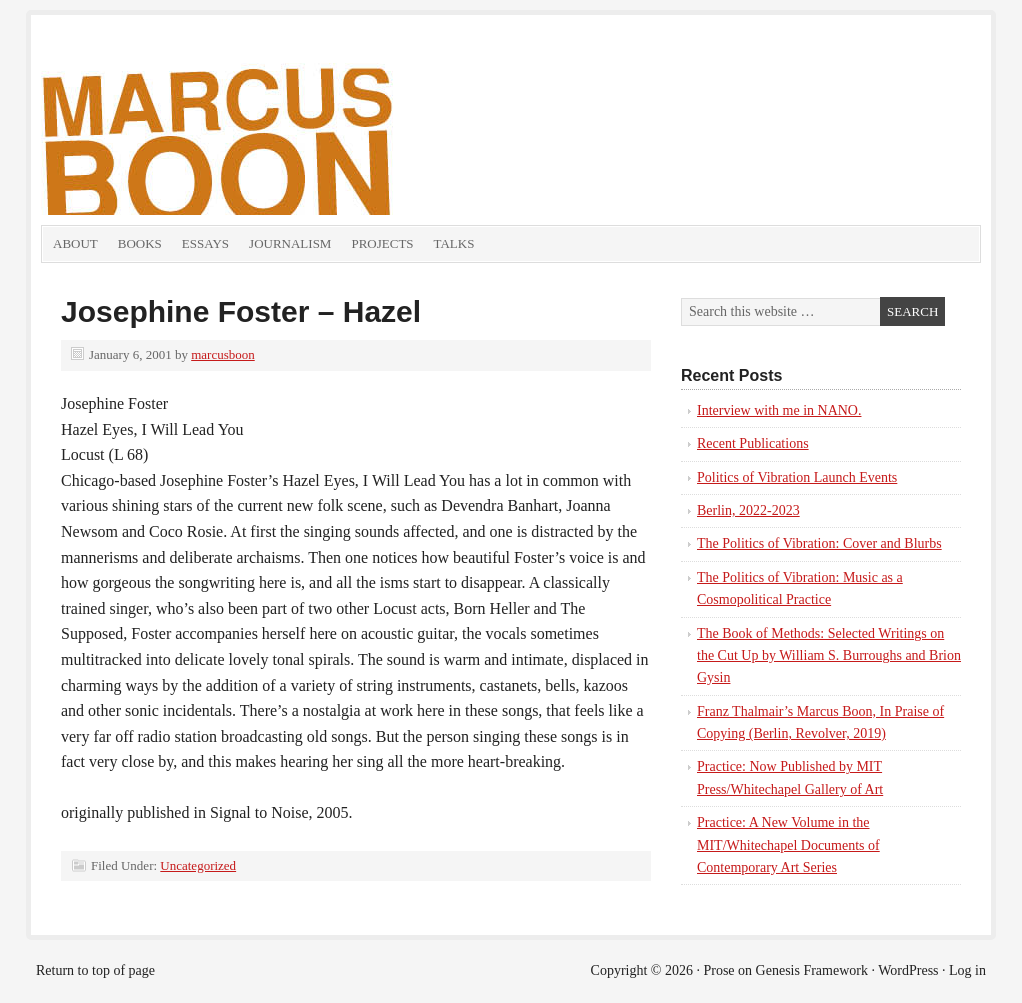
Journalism (290, 243)
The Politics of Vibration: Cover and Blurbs (819, 543)
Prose (718, 970)
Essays (205, 243)
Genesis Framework (812, 970)
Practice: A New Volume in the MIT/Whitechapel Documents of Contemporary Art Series (788, 845)
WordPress (908, 970)
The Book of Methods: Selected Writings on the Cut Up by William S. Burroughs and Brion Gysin (829, 656)
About (75, 243)
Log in (967, 970)
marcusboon (223, 354)
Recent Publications (753, 443)
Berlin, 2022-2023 (748, 510)
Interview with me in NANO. (779, 410)
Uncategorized (198, 865)
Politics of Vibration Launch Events (797, 477)
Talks (454, 243)
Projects (382, 243)
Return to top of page (95, 970)
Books (140, 243)
